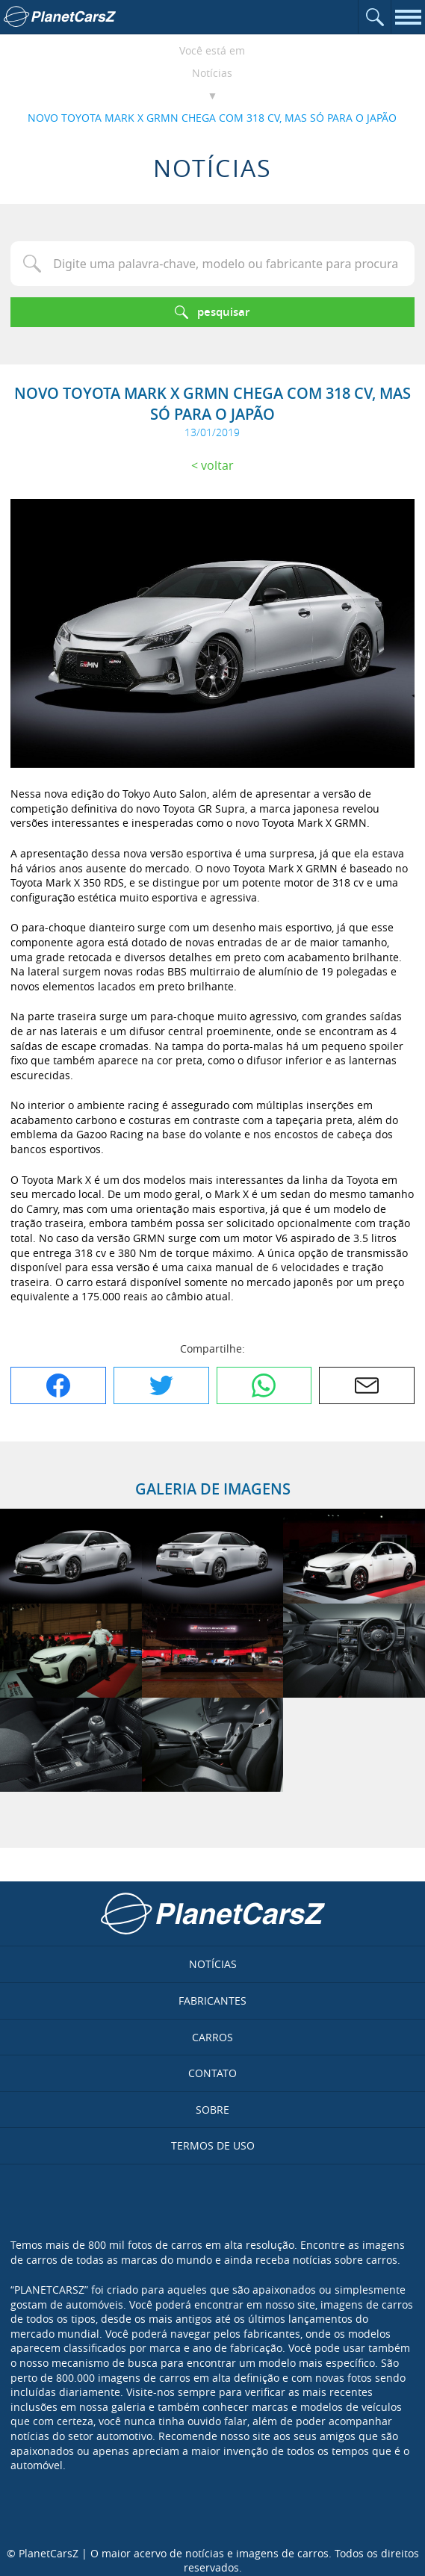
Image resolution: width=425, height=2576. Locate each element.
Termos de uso (213, 2145)
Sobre (212, 2109)
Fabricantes (212, 2000)
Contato (212, 2073)
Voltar (217, 465)
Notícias (212, 73)
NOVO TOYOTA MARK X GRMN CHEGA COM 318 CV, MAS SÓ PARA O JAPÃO (212, 118)
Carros (212, 2037)
